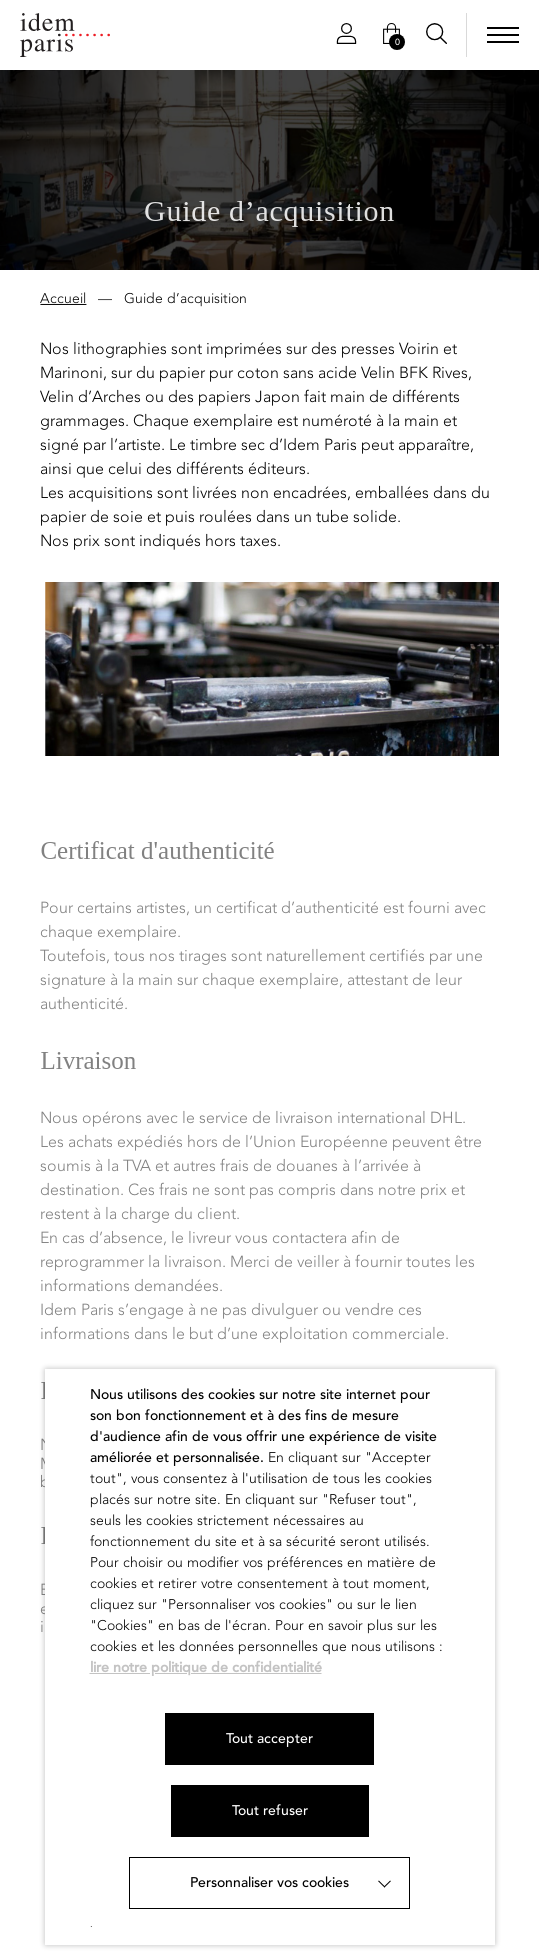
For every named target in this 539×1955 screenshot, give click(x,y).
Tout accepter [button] (269, 1738)
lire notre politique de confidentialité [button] (206, 1667)
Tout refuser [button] (270, 1810)
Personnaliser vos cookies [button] (269, 1882)
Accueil (63, 300)
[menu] (503, 35)
